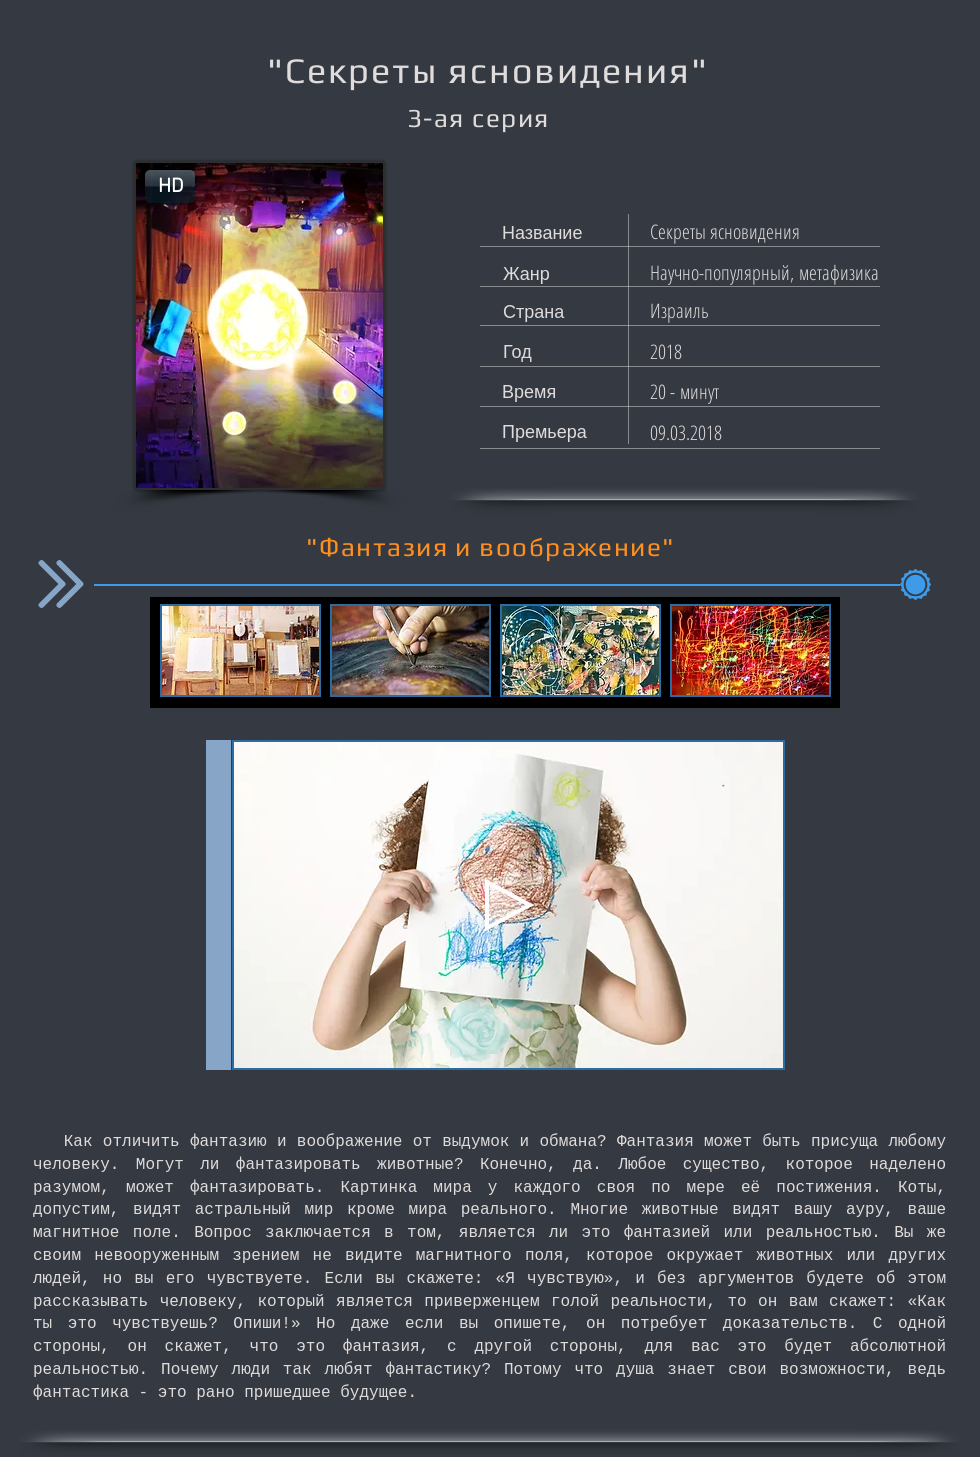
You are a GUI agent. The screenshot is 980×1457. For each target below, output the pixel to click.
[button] (170, 186)
